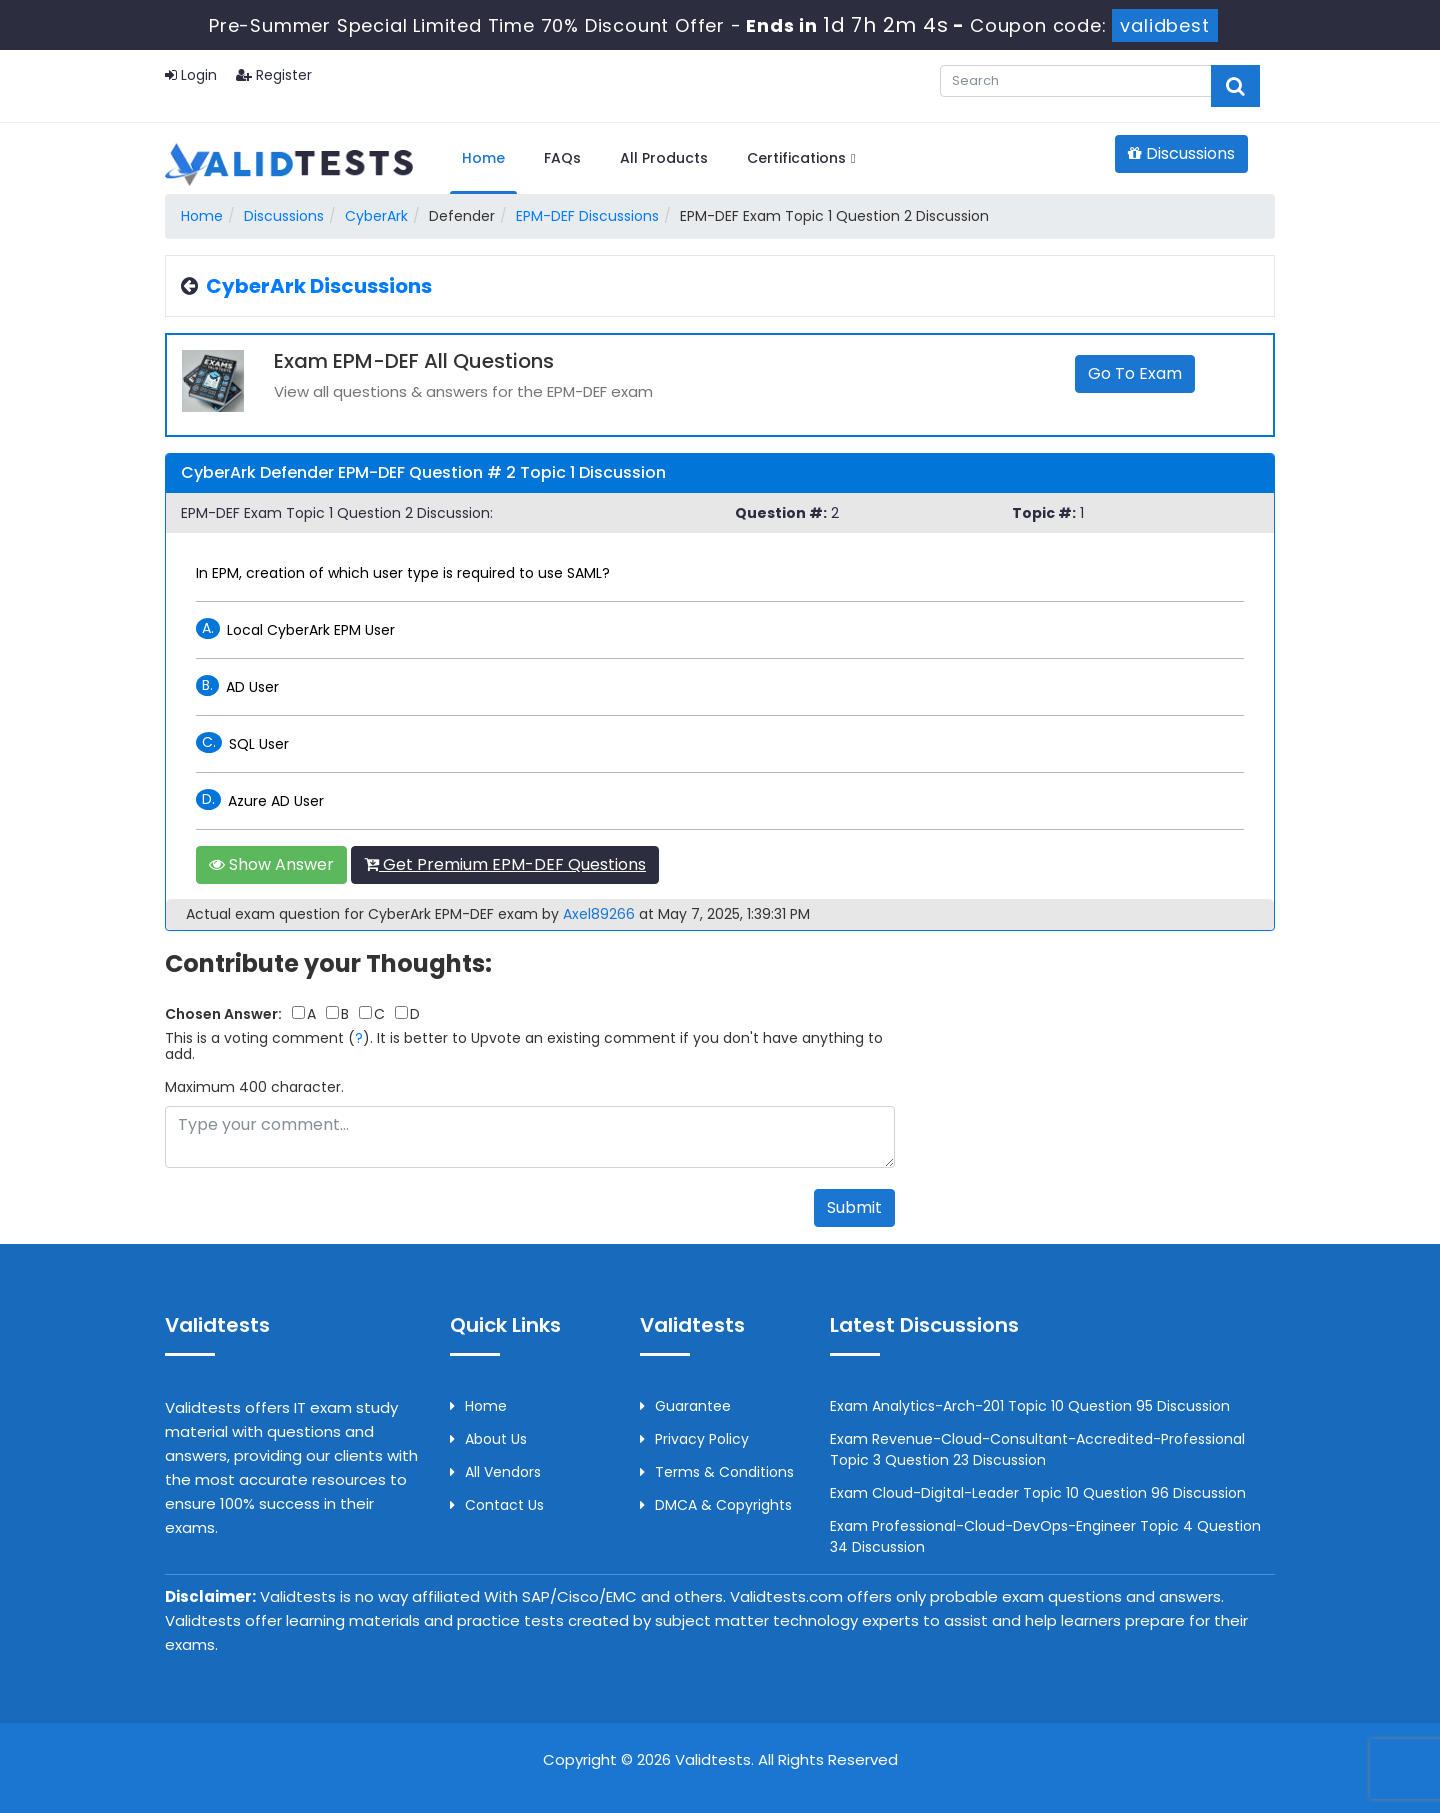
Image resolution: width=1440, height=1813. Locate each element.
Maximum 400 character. (254, 1087)
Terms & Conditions (717, 1472)
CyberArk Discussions (319, 286)
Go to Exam (1135, 373)
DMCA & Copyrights (716, 1505)
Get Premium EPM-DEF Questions (505, 864)
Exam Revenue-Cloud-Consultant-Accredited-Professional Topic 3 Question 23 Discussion (1037, 1449)
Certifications (801, 158)
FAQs (562, 158)
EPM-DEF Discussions (587, 216)
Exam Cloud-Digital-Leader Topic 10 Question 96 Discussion (1038, 1493)
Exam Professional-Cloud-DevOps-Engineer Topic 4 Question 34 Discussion (1045, 1536)
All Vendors (495, 1472)
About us (488, 1439)
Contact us (497, 1505)
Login (191, 75)
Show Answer (271, 864)
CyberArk (376, 216)
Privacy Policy (694, 1439)
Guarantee (685, 1406)
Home (483, 158)
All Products (664, 158)
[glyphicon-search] (1235, 86)
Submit (854, 1207)
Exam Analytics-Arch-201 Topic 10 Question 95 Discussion (1030, 1406)
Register (274, 75)
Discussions (1181, 153)
